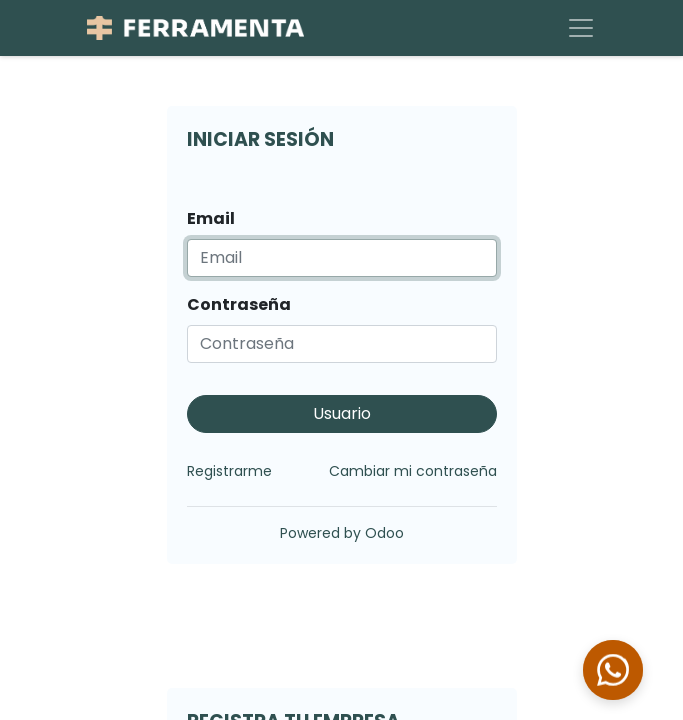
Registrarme (229, 471)
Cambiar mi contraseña (413, 471)
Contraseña (239, 304)
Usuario (342, 413)
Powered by (342, 533)
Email (211, 218)
